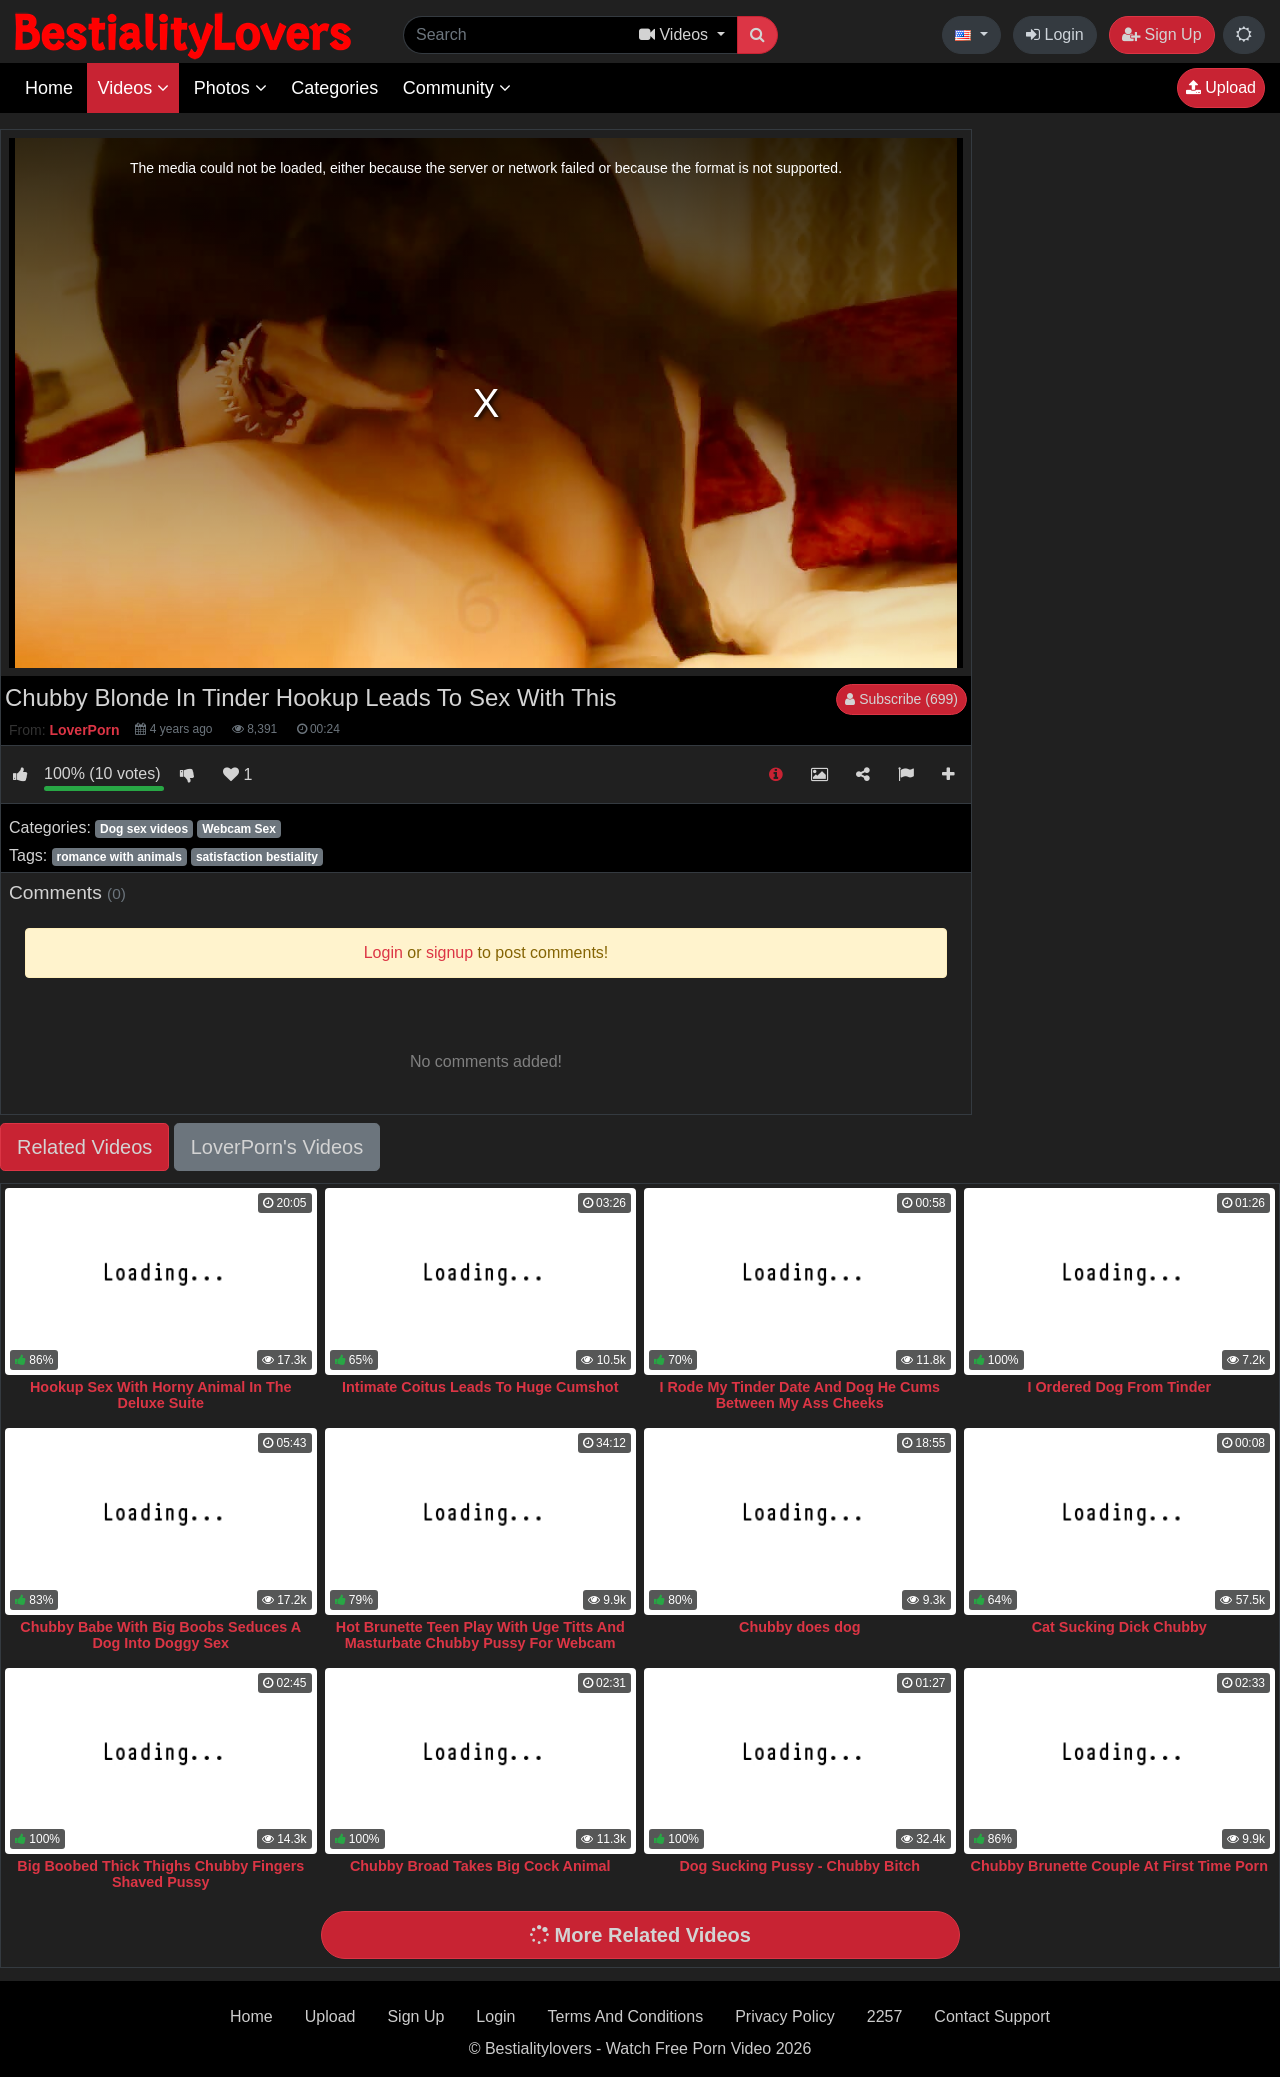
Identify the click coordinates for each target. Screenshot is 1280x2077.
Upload (1221, 87)
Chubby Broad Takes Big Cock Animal (480, 1866)
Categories (334, 88)
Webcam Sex (239, 829)
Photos (230, 88)
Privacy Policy (785, 2016)
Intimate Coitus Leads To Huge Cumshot (480, 1387)
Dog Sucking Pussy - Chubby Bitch (799, 1866)
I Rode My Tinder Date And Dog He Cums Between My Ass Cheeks (799, 1395)
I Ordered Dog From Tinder (1119, 1387)
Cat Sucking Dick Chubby (1119, 1627)
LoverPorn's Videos (277, 1147)
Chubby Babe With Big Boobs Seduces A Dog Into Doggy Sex (160, 1635)
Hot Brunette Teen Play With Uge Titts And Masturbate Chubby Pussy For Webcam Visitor (480, 1643)
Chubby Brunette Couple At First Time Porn (1119, 1866)
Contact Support (992, 2016)
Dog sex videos (144, 829)
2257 (885, 2016)
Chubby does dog (800, 1627)
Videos (133, 88)
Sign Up (1161, 34)
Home (49, 88)
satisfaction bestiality (257, 857)
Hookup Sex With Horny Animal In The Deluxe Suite (161, 1395)
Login (1055, 34)
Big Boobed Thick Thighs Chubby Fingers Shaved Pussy (160, 1874)
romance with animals (118, 857)
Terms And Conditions (626, 2016)
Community (457, 88)
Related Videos (84, 1147)
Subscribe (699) (901, 699)
